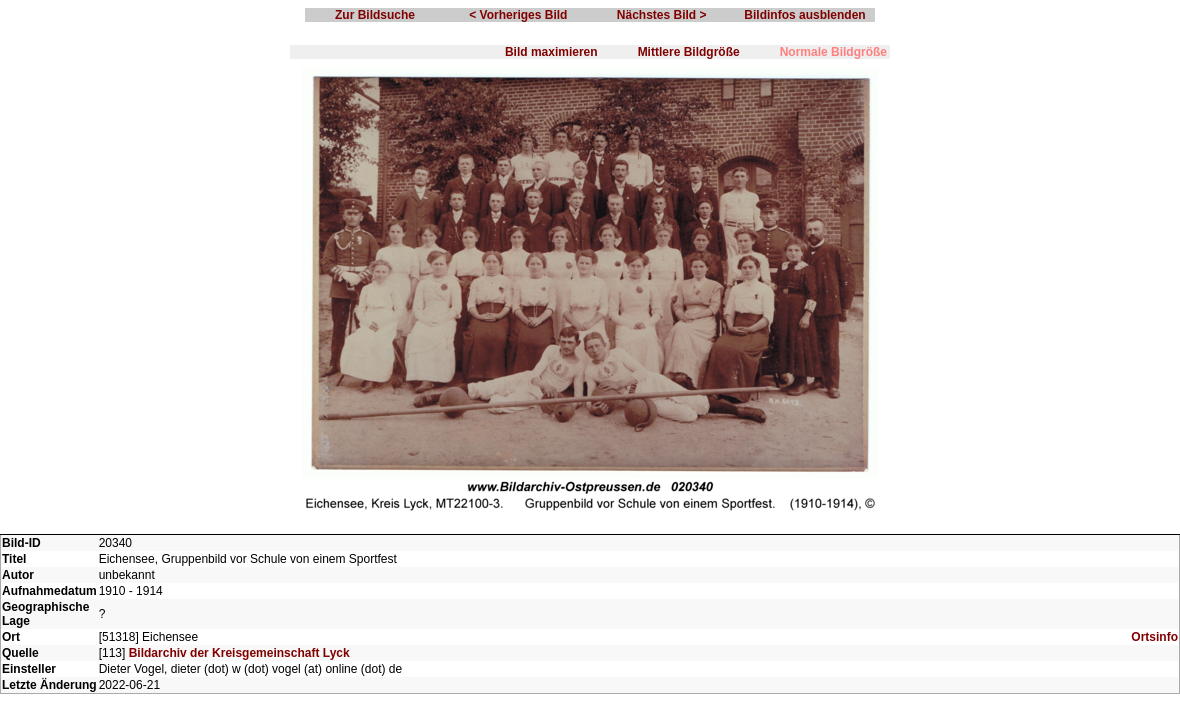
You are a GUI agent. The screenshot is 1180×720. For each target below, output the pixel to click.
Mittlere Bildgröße (689, 52)
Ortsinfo (1154, 637)
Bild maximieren (551, 52)
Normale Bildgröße (833, 52)
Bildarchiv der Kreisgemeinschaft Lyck (239, 653)
